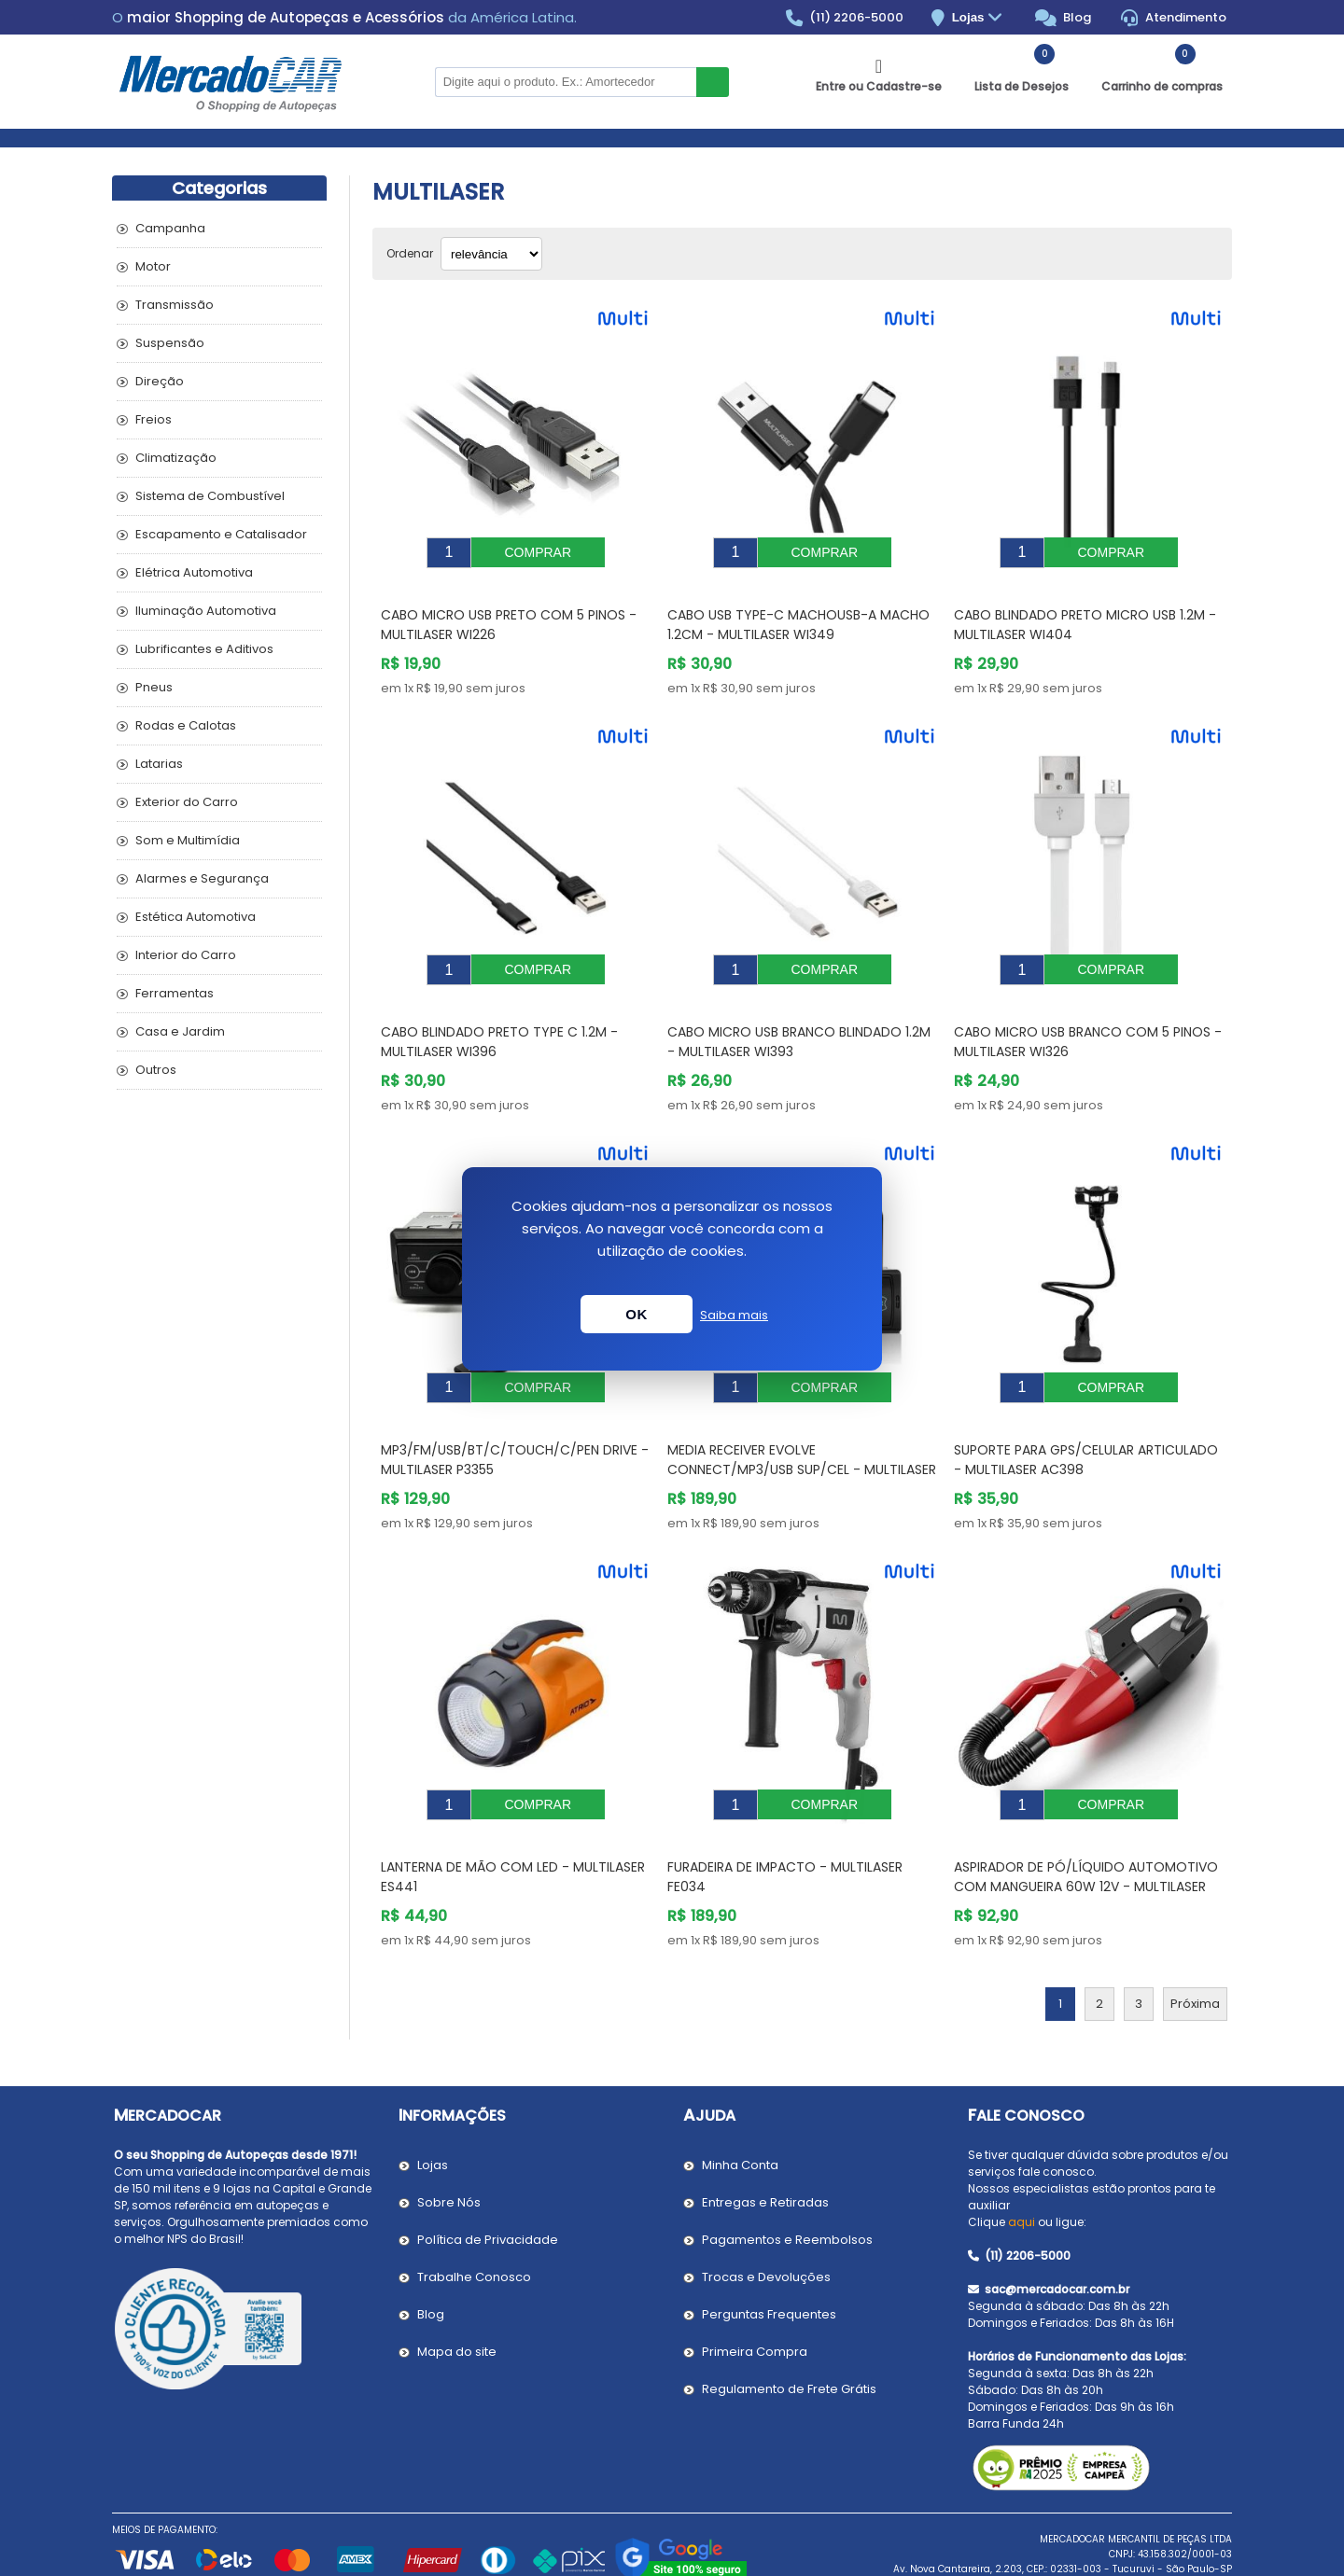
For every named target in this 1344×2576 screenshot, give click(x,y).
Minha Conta (740, 2109)
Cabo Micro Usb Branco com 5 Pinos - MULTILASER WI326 (1088, 1014)
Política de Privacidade (487, 2184)
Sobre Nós (449, 2146)
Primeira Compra (754, 2295)
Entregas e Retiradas (765, 2146)
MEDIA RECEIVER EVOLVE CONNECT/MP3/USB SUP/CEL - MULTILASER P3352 (801, 1427)
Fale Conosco (1026, 2059)
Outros (155, 1070)
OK (636, 1314)
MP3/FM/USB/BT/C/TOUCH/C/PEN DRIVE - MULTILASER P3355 (515, 1418)
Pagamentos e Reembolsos (787, 2184)
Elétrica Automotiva (194, 572)
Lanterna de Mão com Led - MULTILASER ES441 (513, 1821)
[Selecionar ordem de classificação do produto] (491, 254)
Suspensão (169, 343)
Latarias (159, 764)
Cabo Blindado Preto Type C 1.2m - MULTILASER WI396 (499, 1014)
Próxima (1195, 1947)
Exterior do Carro (186, 802)
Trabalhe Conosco (474, 2221)
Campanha (170, 228)
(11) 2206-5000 (845, 17)
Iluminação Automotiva (205, 611)
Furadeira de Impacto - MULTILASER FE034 (785, 1821)
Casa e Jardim (180, 1031)
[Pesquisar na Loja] (565, 82)
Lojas (979, 18)
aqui (1021, 2166)
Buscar (712, 82)
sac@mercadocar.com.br (1048, 2233)
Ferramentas (174, 993)
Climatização (176, 457)
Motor (153, 266)
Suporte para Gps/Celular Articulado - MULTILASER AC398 (1086, 1418)
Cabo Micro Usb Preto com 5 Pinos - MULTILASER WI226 (509, 611)
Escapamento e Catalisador (221, 534)
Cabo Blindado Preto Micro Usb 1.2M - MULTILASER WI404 (1085, 611)
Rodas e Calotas (185, 725)
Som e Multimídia (187, 840)
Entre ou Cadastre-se (879, 86)
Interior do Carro (185, 955)
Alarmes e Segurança (202, 878)
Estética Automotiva (195, 917)
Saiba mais (734, 1315)
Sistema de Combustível (210, 496)
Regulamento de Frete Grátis (789, 2333)
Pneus (154, 687)
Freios (153, 419)
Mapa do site (457, 2295)
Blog (1063, 17)
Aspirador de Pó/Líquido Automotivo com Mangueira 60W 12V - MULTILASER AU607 (1086, 1830)
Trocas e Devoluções (766, 2221)
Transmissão (174, 304)
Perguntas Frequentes (769, 2258)
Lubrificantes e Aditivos (204, 649)
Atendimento (1173, 17)
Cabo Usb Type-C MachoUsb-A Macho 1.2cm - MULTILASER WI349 (798, 611)
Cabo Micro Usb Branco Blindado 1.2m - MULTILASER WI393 (799, 1014)
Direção (159, 381)
